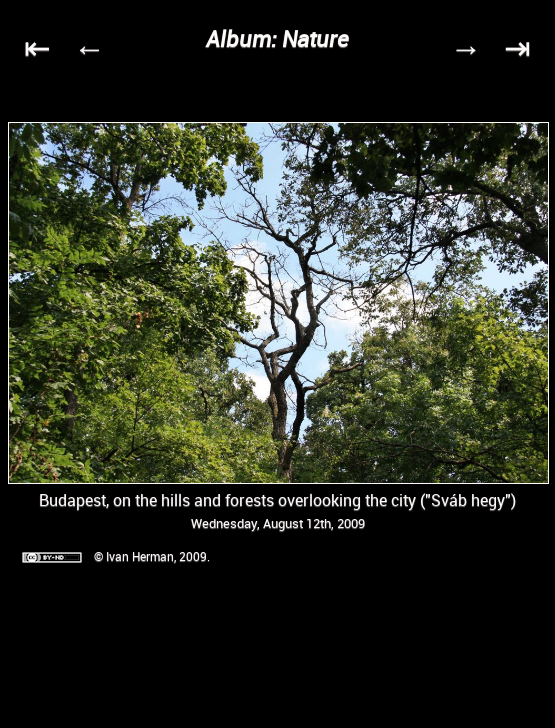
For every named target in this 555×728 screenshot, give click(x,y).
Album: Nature (277, 38)
